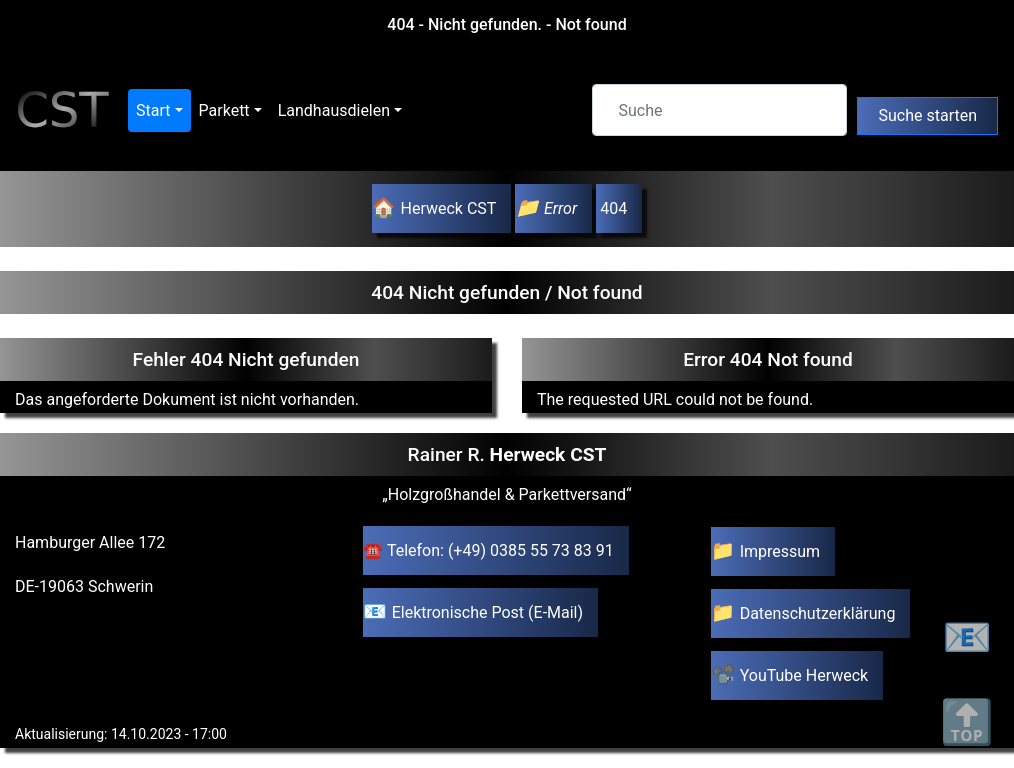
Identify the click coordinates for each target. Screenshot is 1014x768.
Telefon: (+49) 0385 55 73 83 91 (500, 550)
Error (560, 208)
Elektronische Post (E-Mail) (487, 612)
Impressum (780, 551)
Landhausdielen (334, 110)
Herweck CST (448, 208)
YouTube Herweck (804, 675)
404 (611, 208)
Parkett (224, 110)
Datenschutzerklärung (818, 613)
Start (153, 110)
